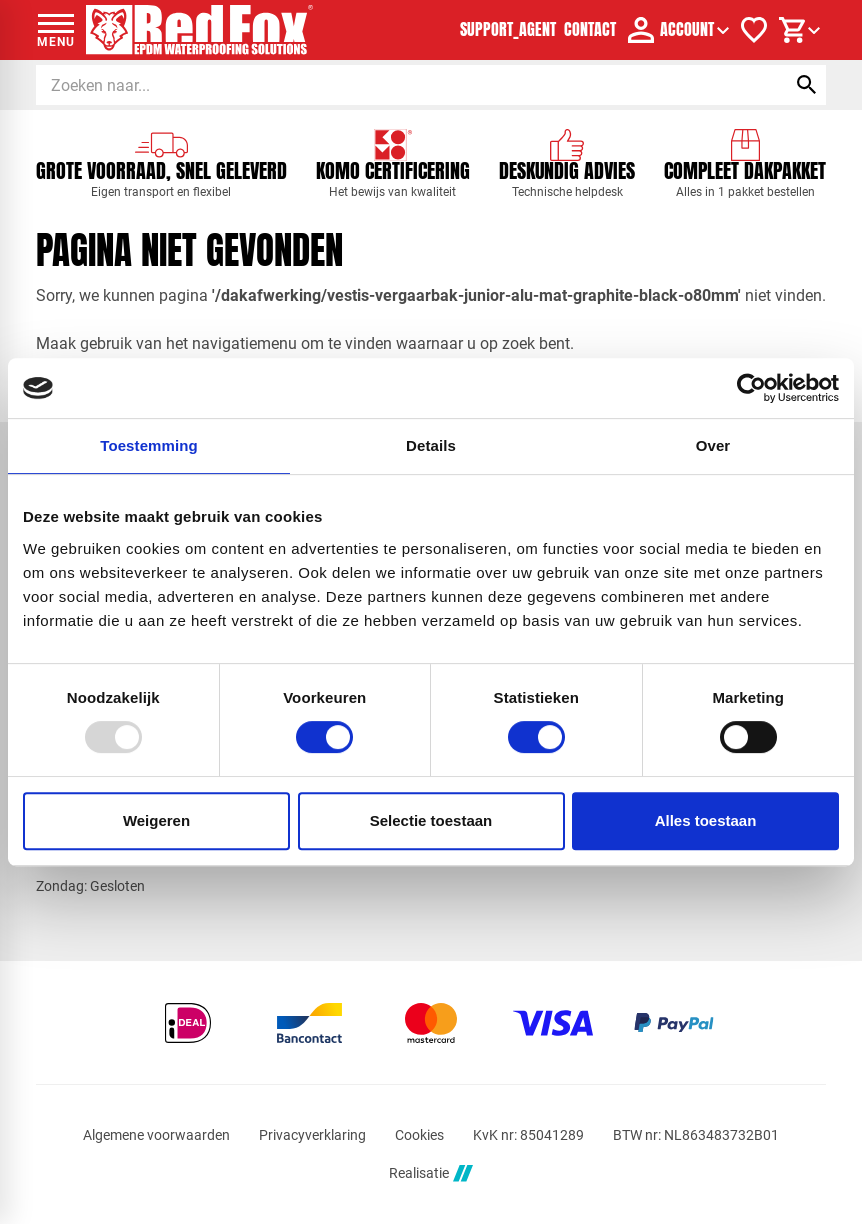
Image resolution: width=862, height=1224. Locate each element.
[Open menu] (56, 30)
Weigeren (156, 820)
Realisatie (431, 1173)
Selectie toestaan (431, 820)
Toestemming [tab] (149, 445)
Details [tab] (431, 445)
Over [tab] (713, 445)
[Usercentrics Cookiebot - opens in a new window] (751, 388)
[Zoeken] (392, 85)
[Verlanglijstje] (754, 30)
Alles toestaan (706, 820)
